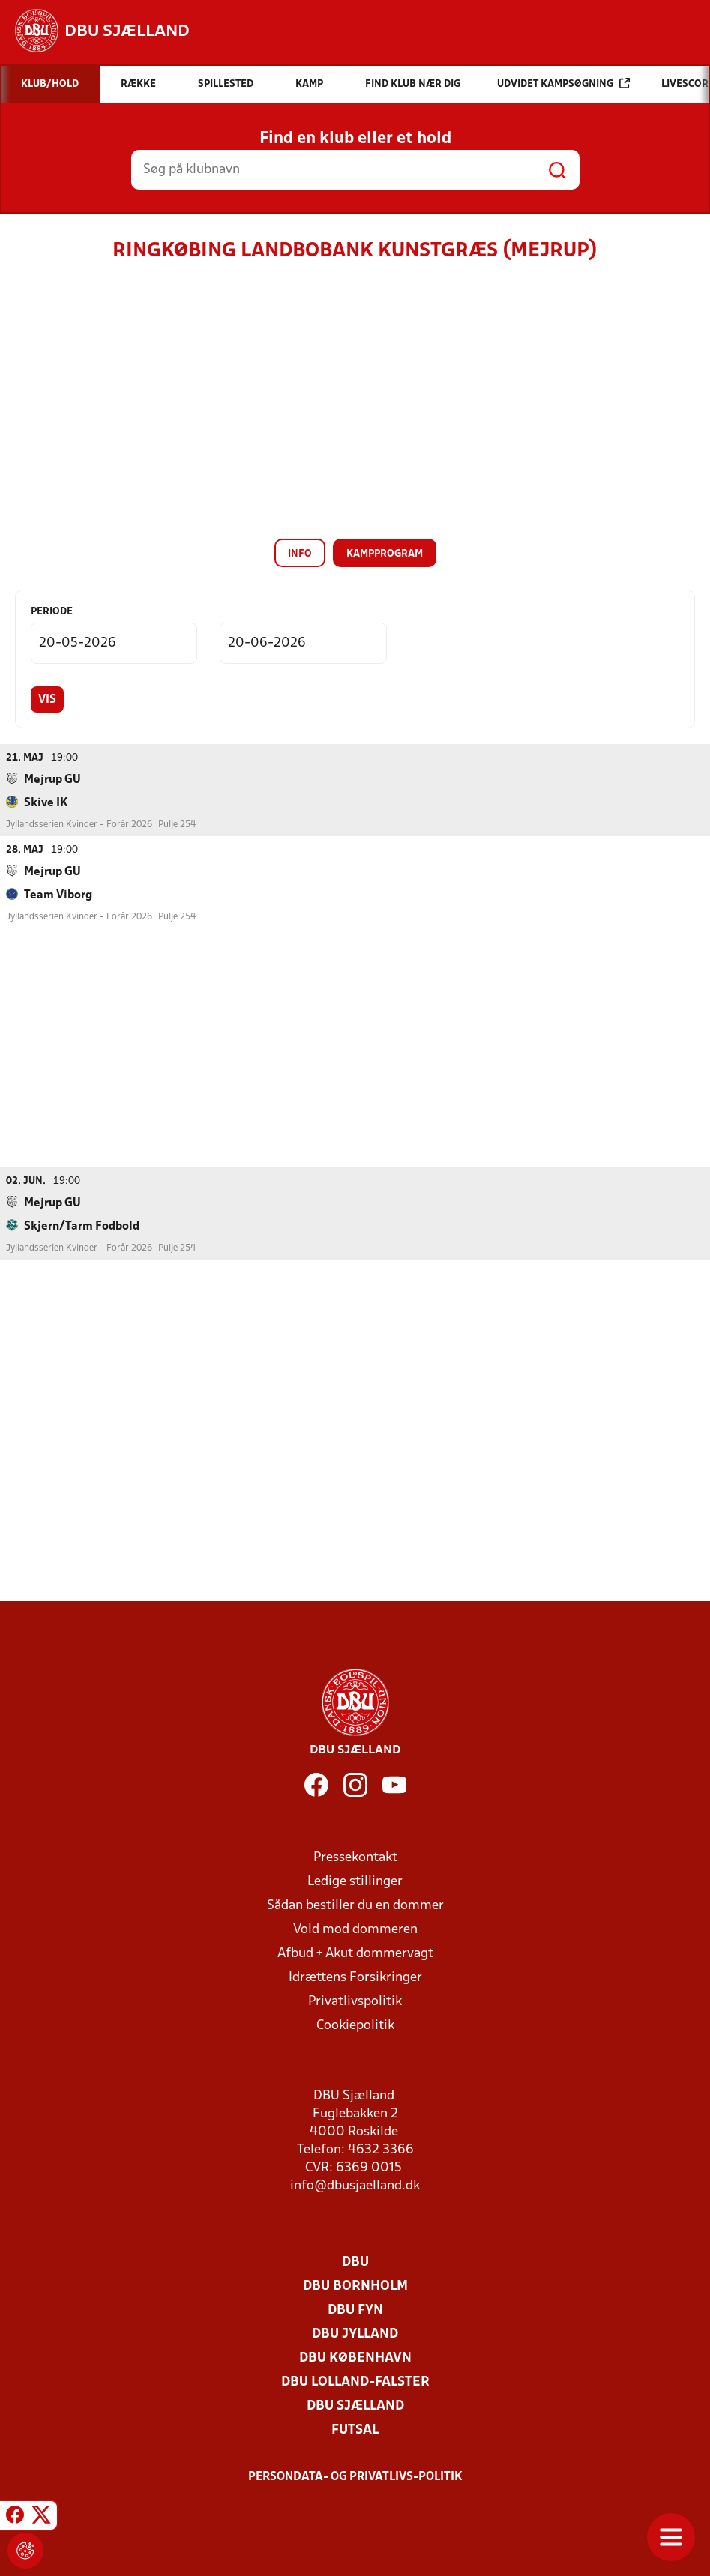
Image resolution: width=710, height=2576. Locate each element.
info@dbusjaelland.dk (355, 2185)
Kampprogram (384, 554)
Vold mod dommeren (355, 1929)
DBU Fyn (355, 2309)
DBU (355, 2261)
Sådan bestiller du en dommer (355, 1905)
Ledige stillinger (355, 1881)
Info (300, 554)
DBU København (355, 2357)
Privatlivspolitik (355, 2001)
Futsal (355, 2429)
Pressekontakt (355, 1857)
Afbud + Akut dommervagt (355, 1953)
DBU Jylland (355, 2333)
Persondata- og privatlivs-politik (355, 2476)
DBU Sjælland (355, 2405)
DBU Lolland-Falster (355, 2381)
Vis (47, 700)
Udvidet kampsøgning (563, 83)
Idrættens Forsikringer (355, 1977)
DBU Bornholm (355, 2285)
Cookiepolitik (355, 2025)
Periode (52, 612)
